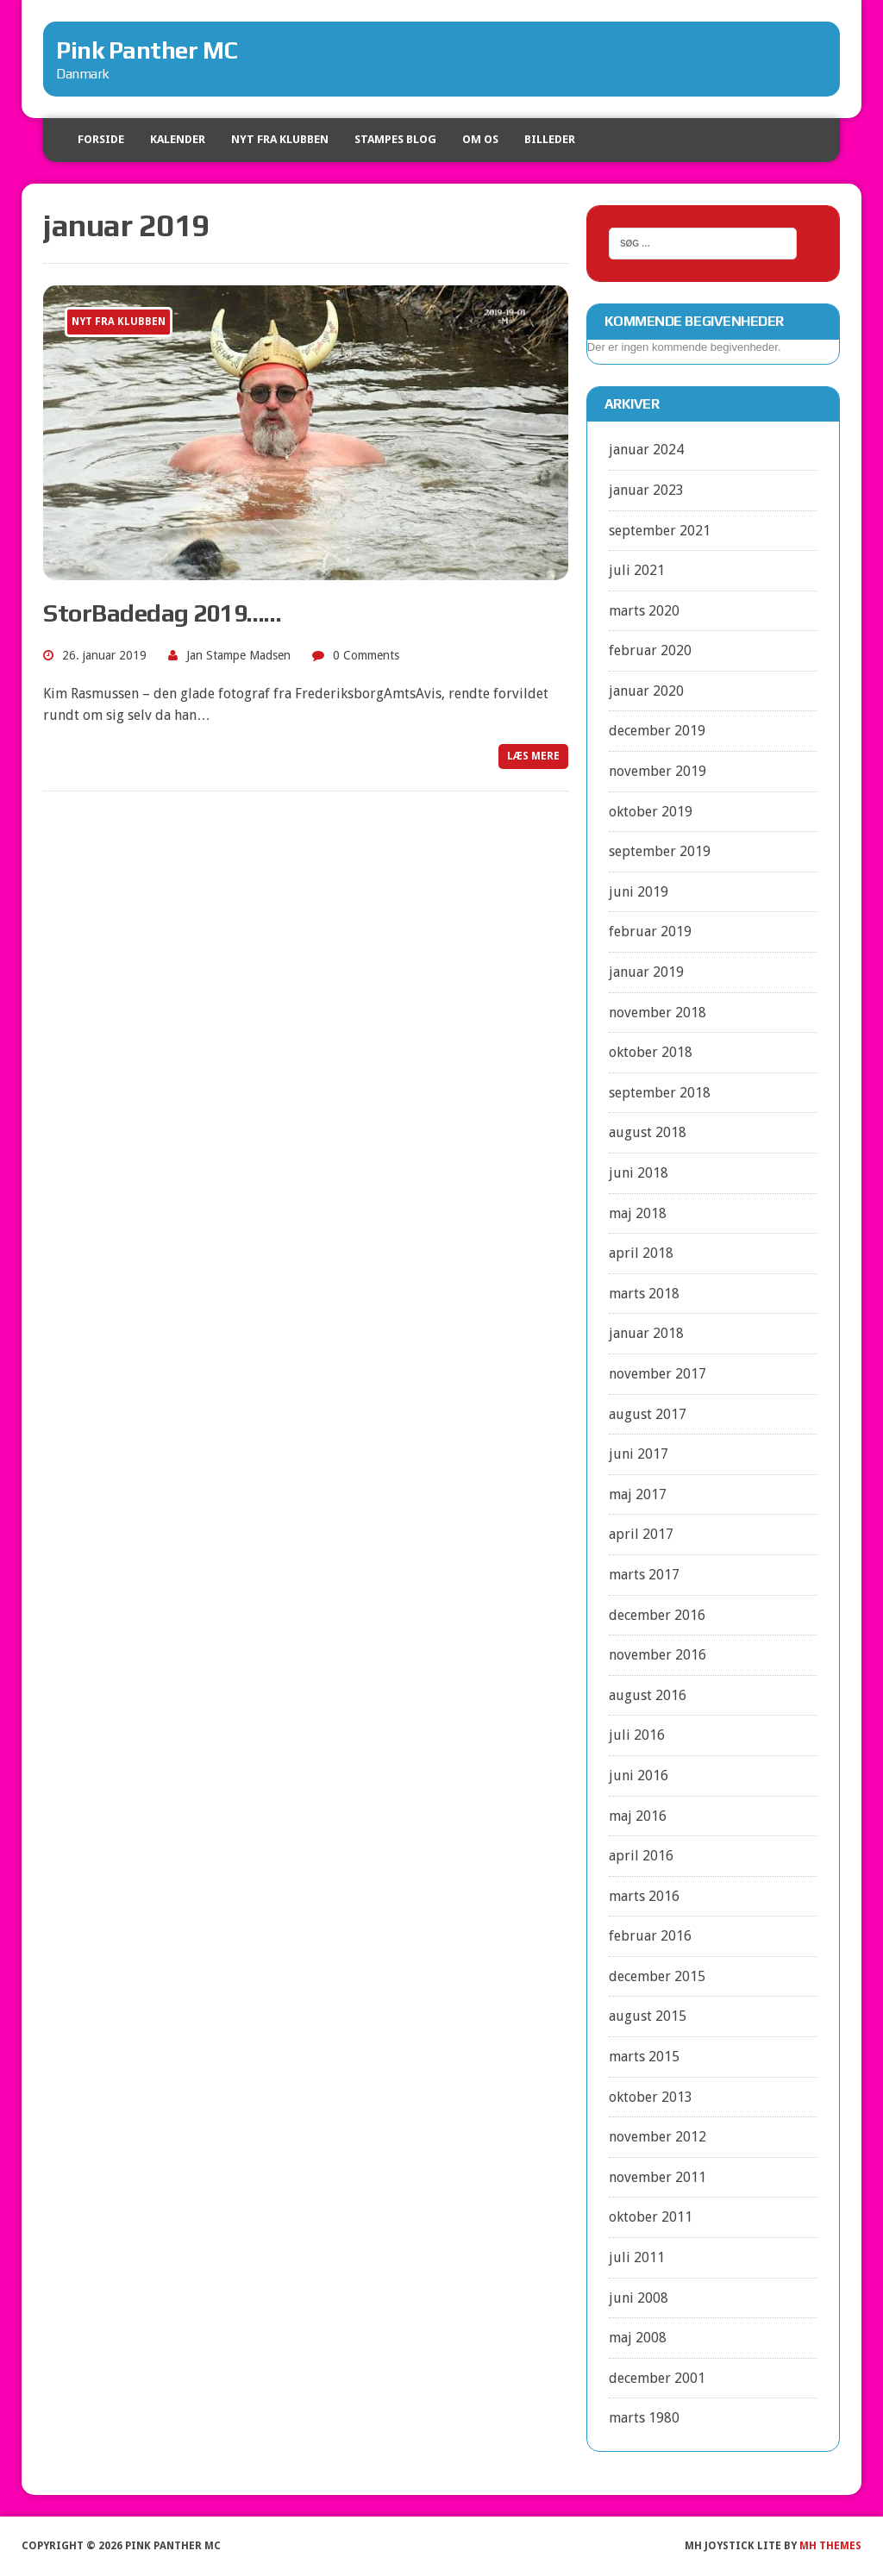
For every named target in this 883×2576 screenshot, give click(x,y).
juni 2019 (638, 892)
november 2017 (657, 1374)
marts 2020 (644, 611)
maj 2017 (638, 1494)
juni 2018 (638, 1173)
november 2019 (657, 771)
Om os (480, 139)
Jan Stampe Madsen (238, 655)
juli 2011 (637, 2257)
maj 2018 (638, 1213)
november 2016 (657, 1655)
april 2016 (641, 1856)
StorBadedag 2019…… (161, 613)
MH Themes (830, 2546)
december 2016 (657, 1615)
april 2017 (641, 1534)
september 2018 (660, 1093)
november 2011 (657, 2177)
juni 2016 (638, 1775)
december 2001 (657, 2378)
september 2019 (660, 851)
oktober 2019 (650, 811)
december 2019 (657, 730)
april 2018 (641, 1253)
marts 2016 (644, 1896)
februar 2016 (650, 1936)
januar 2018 (646, 1333)
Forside (101, 139)
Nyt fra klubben (280, 139)
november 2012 (657, 2137)
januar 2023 (646, 490)
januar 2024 (646, 449)
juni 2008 (638, 2298)
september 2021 (660, 530)
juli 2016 (637, 1735)
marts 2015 (644, 2056)
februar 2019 (650, 931)
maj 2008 (638, 2337)
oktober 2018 (650, 1052)
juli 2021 (637, 570)
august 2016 (647, 1695)
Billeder (549, 139)
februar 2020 (650, 650)
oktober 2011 (650, 2217)
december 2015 (657, 1976)
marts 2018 (644, 1293)
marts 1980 (644, 2418)
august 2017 (647, 1414)
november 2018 (657, 1012)
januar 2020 (646, 691)
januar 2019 (646, 972)
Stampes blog (395, 139)
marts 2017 (644, 1574)
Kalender (177, 139)
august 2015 (647, 2016)
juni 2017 (638, 1454)
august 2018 (647, 1132)
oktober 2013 (650, 2097)
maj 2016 (638, 1816)
